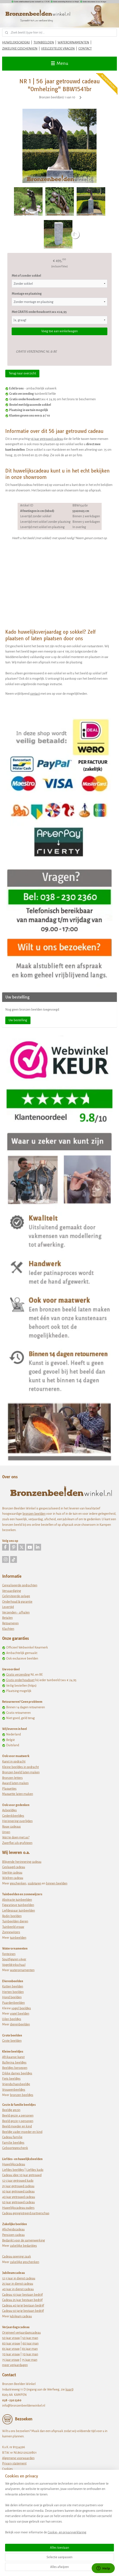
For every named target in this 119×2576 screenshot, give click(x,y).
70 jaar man (30, 2354)
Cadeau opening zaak (16, 2256)
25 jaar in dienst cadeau (17, 2283)
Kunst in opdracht (13, 1761)
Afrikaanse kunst (13, 2057)
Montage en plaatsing (27, 293)
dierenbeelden (20, 2024)
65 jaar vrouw (11, 2348)
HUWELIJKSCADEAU (16, 42)
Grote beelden (12, 2040)
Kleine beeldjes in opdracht (20, 1767)
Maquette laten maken (17, 1794)
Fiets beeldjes (11, 2078)
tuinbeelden (18, 1937)
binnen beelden (56, 1883)
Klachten (8, 1628)
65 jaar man (30, 2348)
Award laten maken (15, 1783)
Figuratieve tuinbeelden (18, 1905)
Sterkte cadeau (12, 1872)
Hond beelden (12, 1997)
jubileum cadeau (21, 2316)
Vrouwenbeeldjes (13, 2089)
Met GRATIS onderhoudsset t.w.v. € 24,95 (39, 312)
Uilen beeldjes (11, 2019)
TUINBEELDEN (43, 42)
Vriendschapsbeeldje (16, 2084)
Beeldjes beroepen (14, 2068)
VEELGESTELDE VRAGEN (58, 48)
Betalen (7, 1617)
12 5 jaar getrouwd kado (17, 2180)
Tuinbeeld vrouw (13, 1927)
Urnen (6, 1832)
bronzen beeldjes (21, 2095)
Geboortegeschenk (15, 2148)
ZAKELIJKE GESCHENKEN (19, 48)
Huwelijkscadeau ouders (18, 2207)
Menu (59, 63)
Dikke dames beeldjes (17, 2073)
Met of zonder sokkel (26, 275)
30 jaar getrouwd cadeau (18, 2191)
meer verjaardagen (15, 2365)
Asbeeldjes (9, 1810)
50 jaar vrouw (11, 2338)
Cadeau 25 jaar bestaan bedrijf (22, 2300)
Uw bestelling (18, 1020)
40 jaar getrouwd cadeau (18, 2197)
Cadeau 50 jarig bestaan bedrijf (23, 2310)
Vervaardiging (11, 1591)
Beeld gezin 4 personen (17, 2115)
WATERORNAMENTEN (73, 42)
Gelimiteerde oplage (16, 1596)
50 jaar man (30, 2338)
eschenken (19, 1883)
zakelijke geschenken (24, 2262)
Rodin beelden (12, 1916)
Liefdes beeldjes (13, 2170)
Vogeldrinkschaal (13, 1965)
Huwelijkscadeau (13, 2164)
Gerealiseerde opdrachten (19, 1585)
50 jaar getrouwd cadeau (18, 2202)
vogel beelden (19, 2013)
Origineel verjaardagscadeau (21, 2332)
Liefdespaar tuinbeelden (18, 1910)
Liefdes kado (34, 2170)
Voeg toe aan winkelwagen (59, 331)
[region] (59, 2510)
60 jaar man (30, 2343)
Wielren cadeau (12, 1878)
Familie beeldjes (13, 2142)
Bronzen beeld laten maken (21, 1772)
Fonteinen (8, 1954)
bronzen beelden (34, 1513)
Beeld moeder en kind (17, 2126)
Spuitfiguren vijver (14, 1959)
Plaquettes (9, 1788)
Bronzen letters (12, 1778)
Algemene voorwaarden (18, 2458)
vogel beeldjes (21, 2008)
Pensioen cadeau (13, 2235)
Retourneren (10, 1623)
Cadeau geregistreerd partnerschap (25, 2213)
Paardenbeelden (13, 2002)
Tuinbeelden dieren (15, 1921)
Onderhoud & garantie (17, 1601)
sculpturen (34, 1883)
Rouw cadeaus (11, 1826)
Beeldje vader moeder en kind (22, 2132)
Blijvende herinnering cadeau (21, 1861)
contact (35, 693)
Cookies (7, 2469)
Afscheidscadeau (13, 2229)
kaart (69, 2389)
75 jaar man (29, 2359)
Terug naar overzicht (22, 373)
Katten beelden (12, 1986)
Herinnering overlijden (17, 1821)
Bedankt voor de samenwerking (23, 2240)
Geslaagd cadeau (13, 1867)
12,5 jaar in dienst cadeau (18, 2278)
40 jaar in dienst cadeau (18, 2289)
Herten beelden (13, 1992)
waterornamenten (22, 1970)
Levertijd (8, 1607)
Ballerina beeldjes (14, 2062)
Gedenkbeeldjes (13, 1815)
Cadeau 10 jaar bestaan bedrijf (22, 2294)
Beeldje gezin (11, 2110)
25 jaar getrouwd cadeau (18, 2186)
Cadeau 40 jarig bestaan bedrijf (23, 2305)
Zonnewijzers (11, 1932)
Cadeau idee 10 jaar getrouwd (22, 2175)
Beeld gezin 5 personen (17, 2121)
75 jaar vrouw (10, 2359)
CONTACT (85, 48)
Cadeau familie (12, 2137)
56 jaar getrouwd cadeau (46, 439)
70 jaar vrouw (11, 2354)
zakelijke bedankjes (23, 2245)
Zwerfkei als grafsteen (17, 1843)
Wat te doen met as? (15, 1837)
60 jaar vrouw (11, 2343)
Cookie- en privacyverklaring (67, 2532)
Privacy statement (14, 2463)
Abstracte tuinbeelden (17, 1899)
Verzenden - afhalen (16, 1612)
